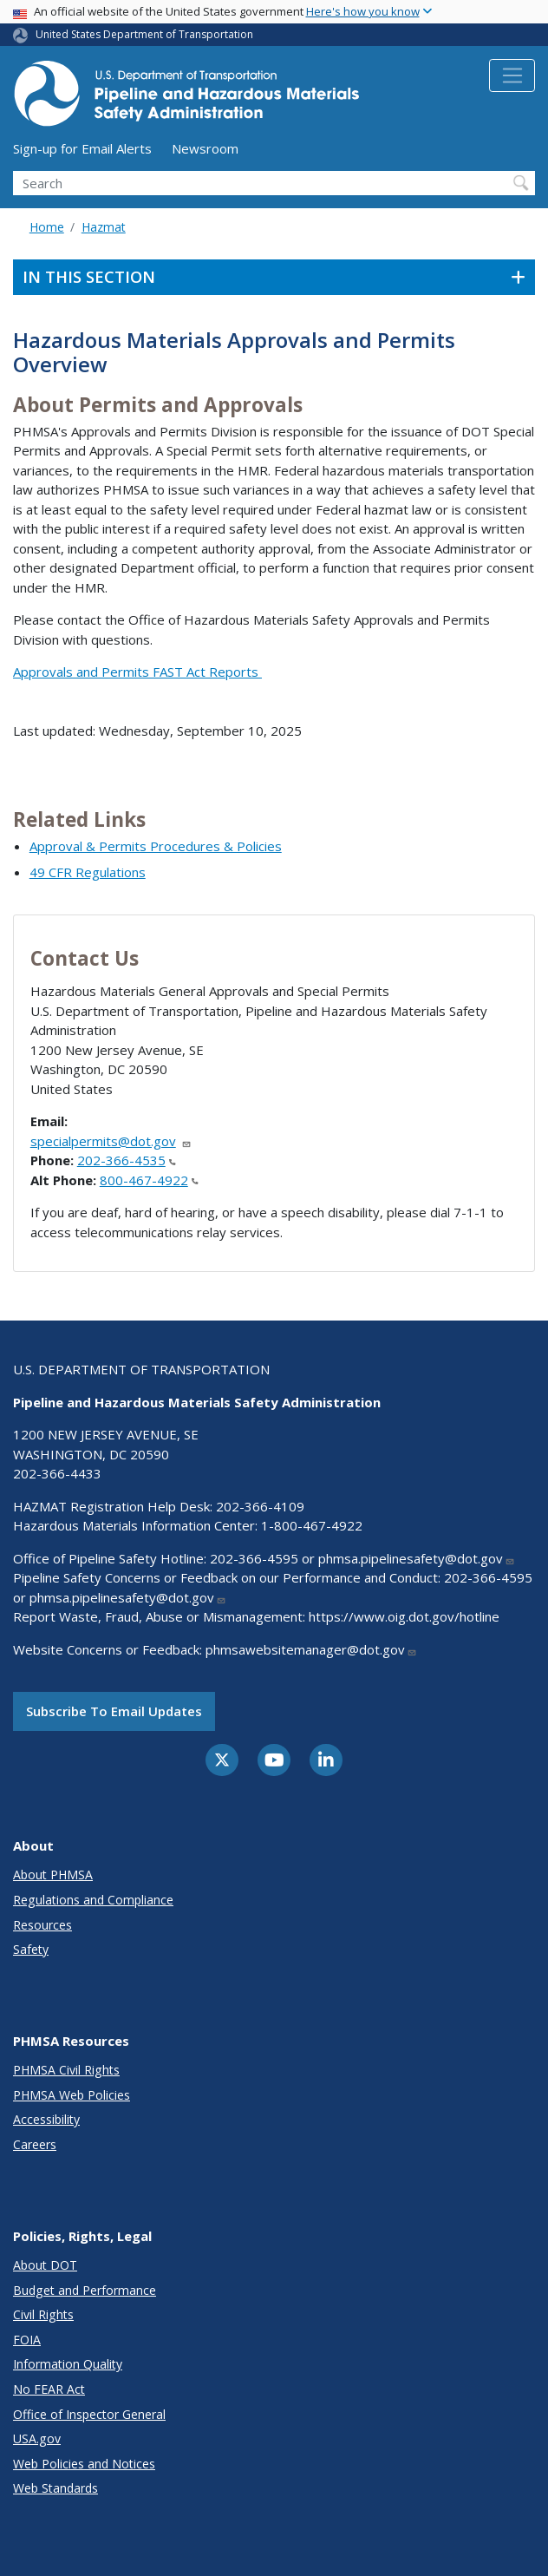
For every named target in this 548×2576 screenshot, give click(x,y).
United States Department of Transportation (144, 34)
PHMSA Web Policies (71, 2095)
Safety (31, 1949)
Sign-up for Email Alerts (82, 148)
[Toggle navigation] (512, 75)
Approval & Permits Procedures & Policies (155, 846)
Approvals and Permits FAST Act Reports (137, 671)
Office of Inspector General (89, 2414)
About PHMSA (53, 1874)
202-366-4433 (57, 1473)
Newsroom (205, 148)
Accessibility (46, 2119)
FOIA (27, 2339)
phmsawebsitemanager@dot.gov (311, 1649)
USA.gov (37, 2438)
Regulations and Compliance (93, 1899)
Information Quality (67, 2364)
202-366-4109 (260, 1506)
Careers (34, 2144)
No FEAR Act (49, 2389)
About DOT (45, 2265)
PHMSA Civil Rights (66, 2069)
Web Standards (55, 2488)
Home (46, 227)
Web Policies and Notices (84, 2463)
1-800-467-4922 (311, 1525)
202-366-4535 (126, 1160)
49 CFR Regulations (87, 872)
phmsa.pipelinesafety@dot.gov (416, 1558)
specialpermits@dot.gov (111, 1141)
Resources (42, 1925)
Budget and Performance (84, 2290)
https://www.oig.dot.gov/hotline (404, 1616)
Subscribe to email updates (114, 1711)
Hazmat (104, 227)
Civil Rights (43, 2314)
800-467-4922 (149, 1180)
